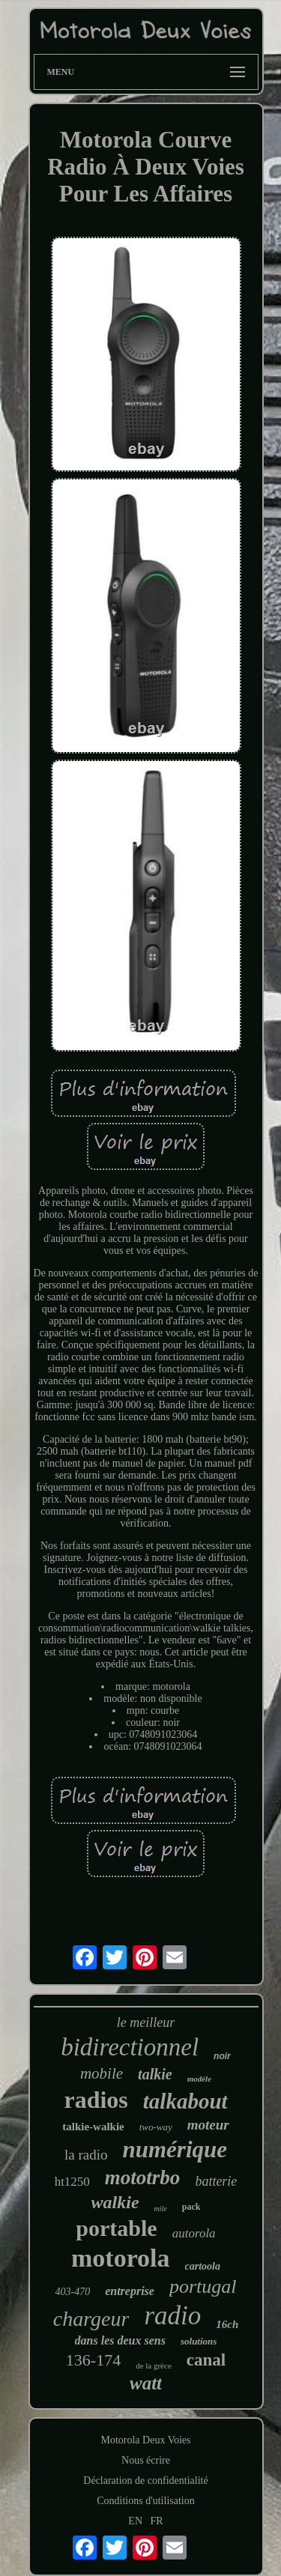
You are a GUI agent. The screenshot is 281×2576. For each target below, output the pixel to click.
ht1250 (72, 2182)
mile (160, 2208)
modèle (199, 2078)
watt (146, 2383)
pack (191, 2206)
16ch (227, 2324)
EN (135, 2521)
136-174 (93, 2360)
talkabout (185, 2101)
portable (116, 2228)
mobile (101, 2073)
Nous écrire (145, 2460)
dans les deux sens (120, 2340)
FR (157, 2521)
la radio (86, 2155)
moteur (208, 2125)
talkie (155, 2074)
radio (172, 2315)
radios (95, 2099)
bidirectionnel (130, 2047)
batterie (216, 2181)
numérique (174, 2149)
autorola (194, 2233)
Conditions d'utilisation (145, 2500)
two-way (155, 2127)
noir (222, 2056)
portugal (203, 2286)
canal (206, 2360)
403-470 (72, 2291)
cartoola (202, 2266)
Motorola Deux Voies (145, 2440)
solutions (199, 2341)
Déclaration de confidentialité (145, 2480)
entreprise (129, 2291)
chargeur (91, 2318)
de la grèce (154, 2365)
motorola (120, 2258)
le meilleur (146, 2022)
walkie (115, 2202)
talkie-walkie (93, 2127)
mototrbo (143, 2177)
